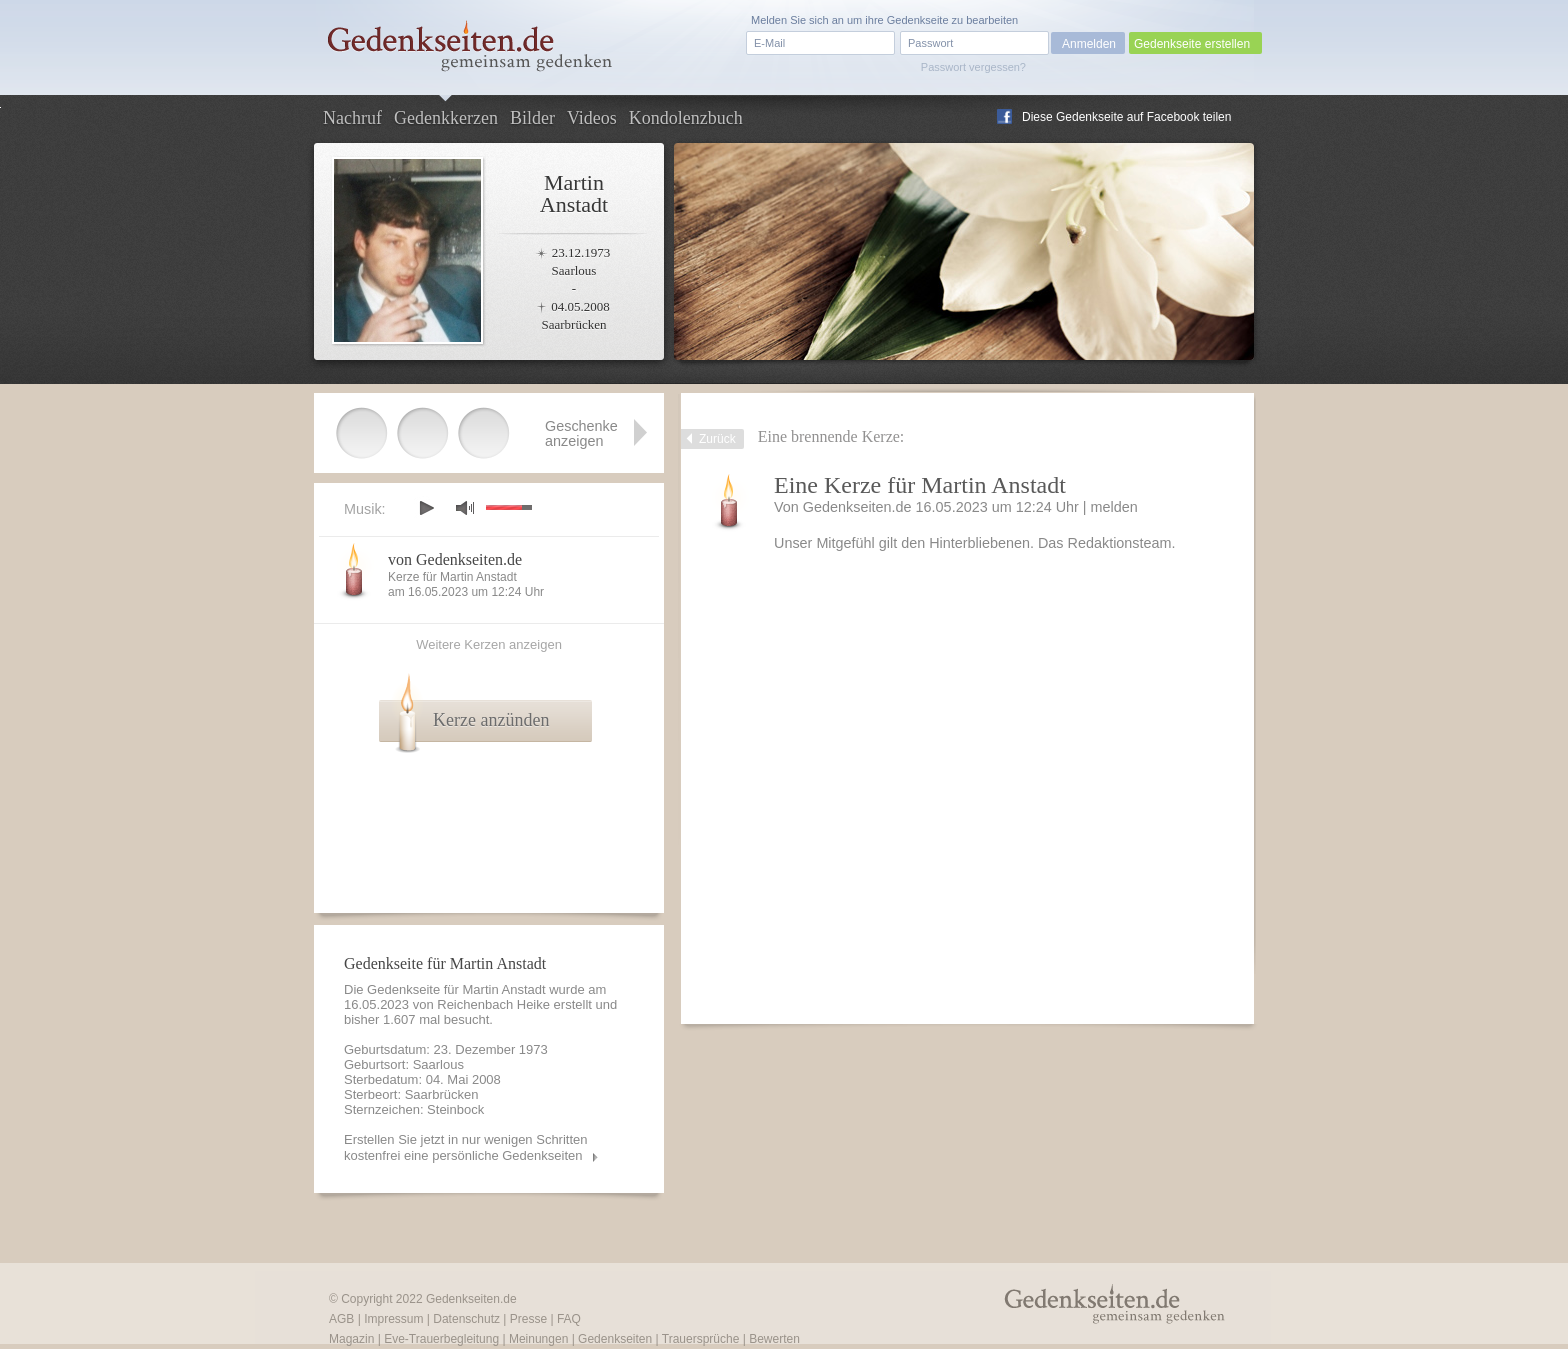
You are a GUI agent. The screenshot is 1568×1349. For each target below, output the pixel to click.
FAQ (569, 1319)
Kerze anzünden (491, 720)
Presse (528, 1319)
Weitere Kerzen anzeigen (489, 644)
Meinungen (538, 1339)
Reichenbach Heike (493, 1004)
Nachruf (352, 118)
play (426, 508)
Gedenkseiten (615, 1339)
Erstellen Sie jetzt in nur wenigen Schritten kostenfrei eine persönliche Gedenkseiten (466, 1147)
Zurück (717, 439)
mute (465, 507)
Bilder (532, 118)
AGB (341, 1319)
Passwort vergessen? (973, 67)
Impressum (393, 1319)
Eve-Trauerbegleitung (441, 1339)
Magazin (351, 1339)
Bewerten (774, 1339)
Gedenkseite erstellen (1192, 44)
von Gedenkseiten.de (455, 559)
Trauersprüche (701, 1339)
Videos (592, 118)
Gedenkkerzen (446, 118)
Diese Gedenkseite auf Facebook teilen (1126, 117)
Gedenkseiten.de (471, 1299)
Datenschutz (466, 1319)
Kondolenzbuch (686, 118)
